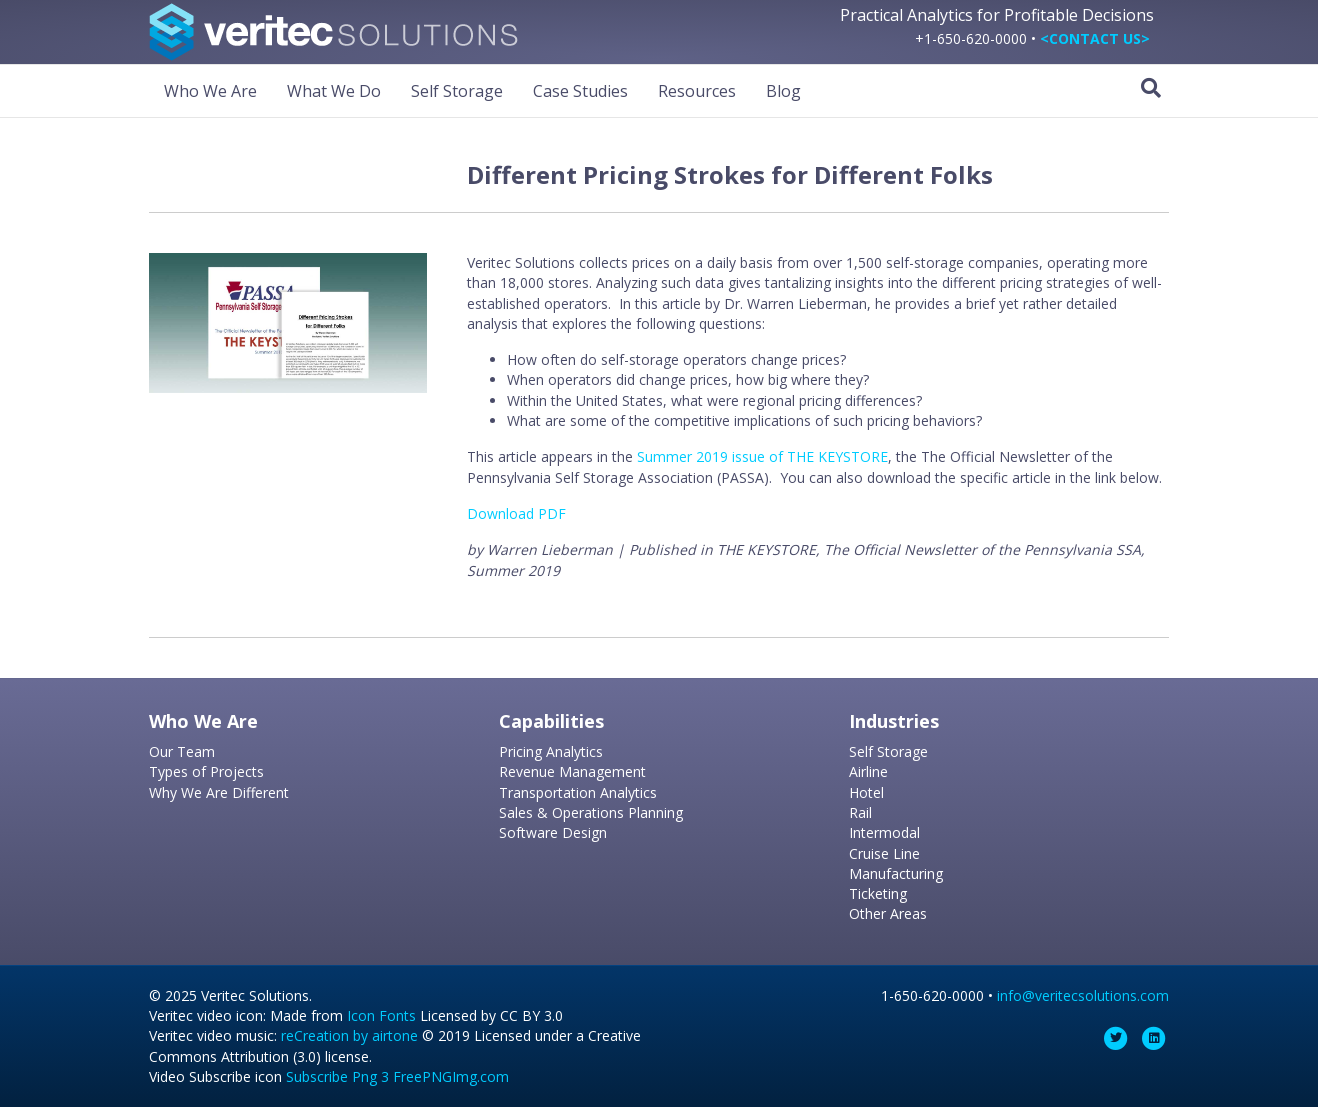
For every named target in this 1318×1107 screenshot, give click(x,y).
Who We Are (210, 91)
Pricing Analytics (551, 751)
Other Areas (888, 913)
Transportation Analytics (578, 792)
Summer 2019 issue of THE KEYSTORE (762, 456)
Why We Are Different (219, 792)
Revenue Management (572, 771)
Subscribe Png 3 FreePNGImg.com (397, 1076)
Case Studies (580, 91)
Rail (860, 812)
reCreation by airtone (349, 1035)
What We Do (334, 91)
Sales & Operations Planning (591, 812)
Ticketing (878, 893)
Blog (783, 91)
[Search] (1151, 88)
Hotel (866, 792)
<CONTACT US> (1095, 38)
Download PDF (516, 513)
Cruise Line (884, 853)
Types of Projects (206, 771)
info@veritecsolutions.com (1083, 995)
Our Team (182, 751)
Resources (697, 91)
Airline (868, 771)
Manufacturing (896, 873)
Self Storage (457, 91)
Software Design (553, 832)
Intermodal (884, 832)
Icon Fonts (381, 1015)
